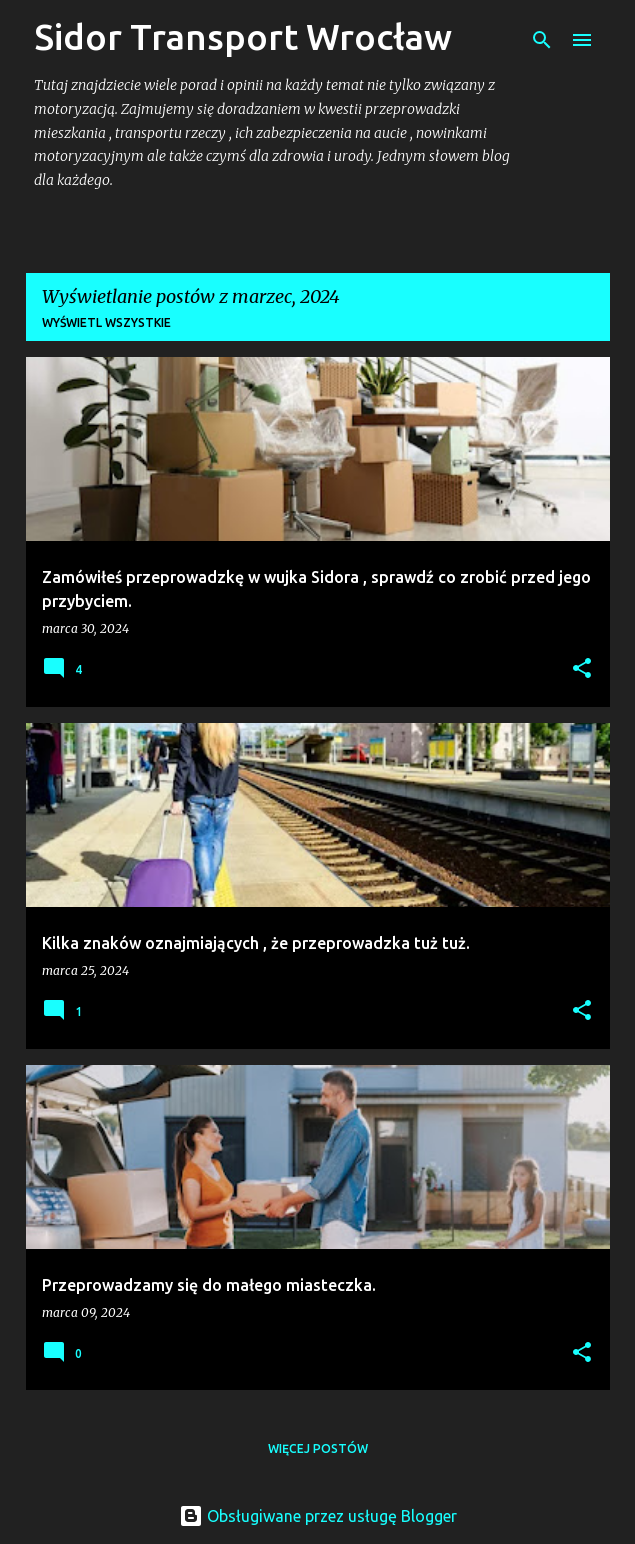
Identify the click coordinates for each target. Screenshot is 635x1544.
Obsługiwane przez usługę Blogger (318, 1516)
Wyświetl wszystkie (106, 322)
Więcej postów (318, 1448)
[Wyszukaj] (542, 40)
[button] (582, 669)
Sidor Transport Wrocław (243, 36)
